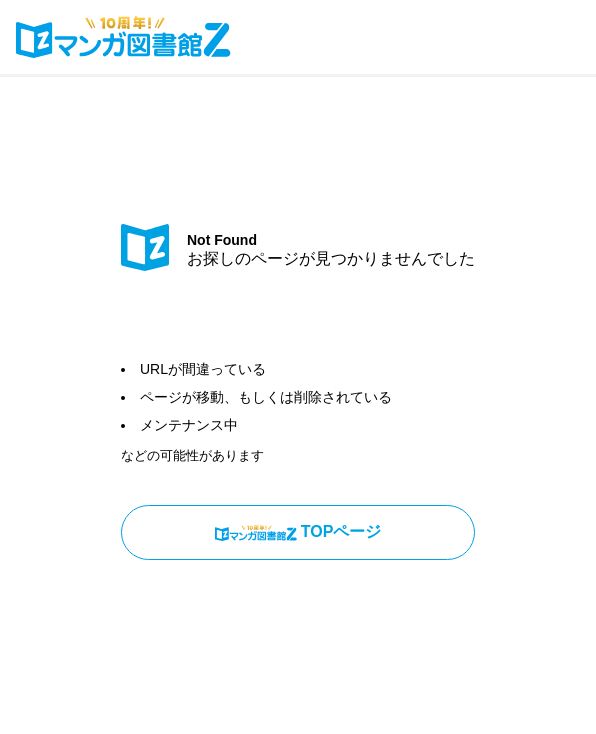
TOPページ (298, 532)
